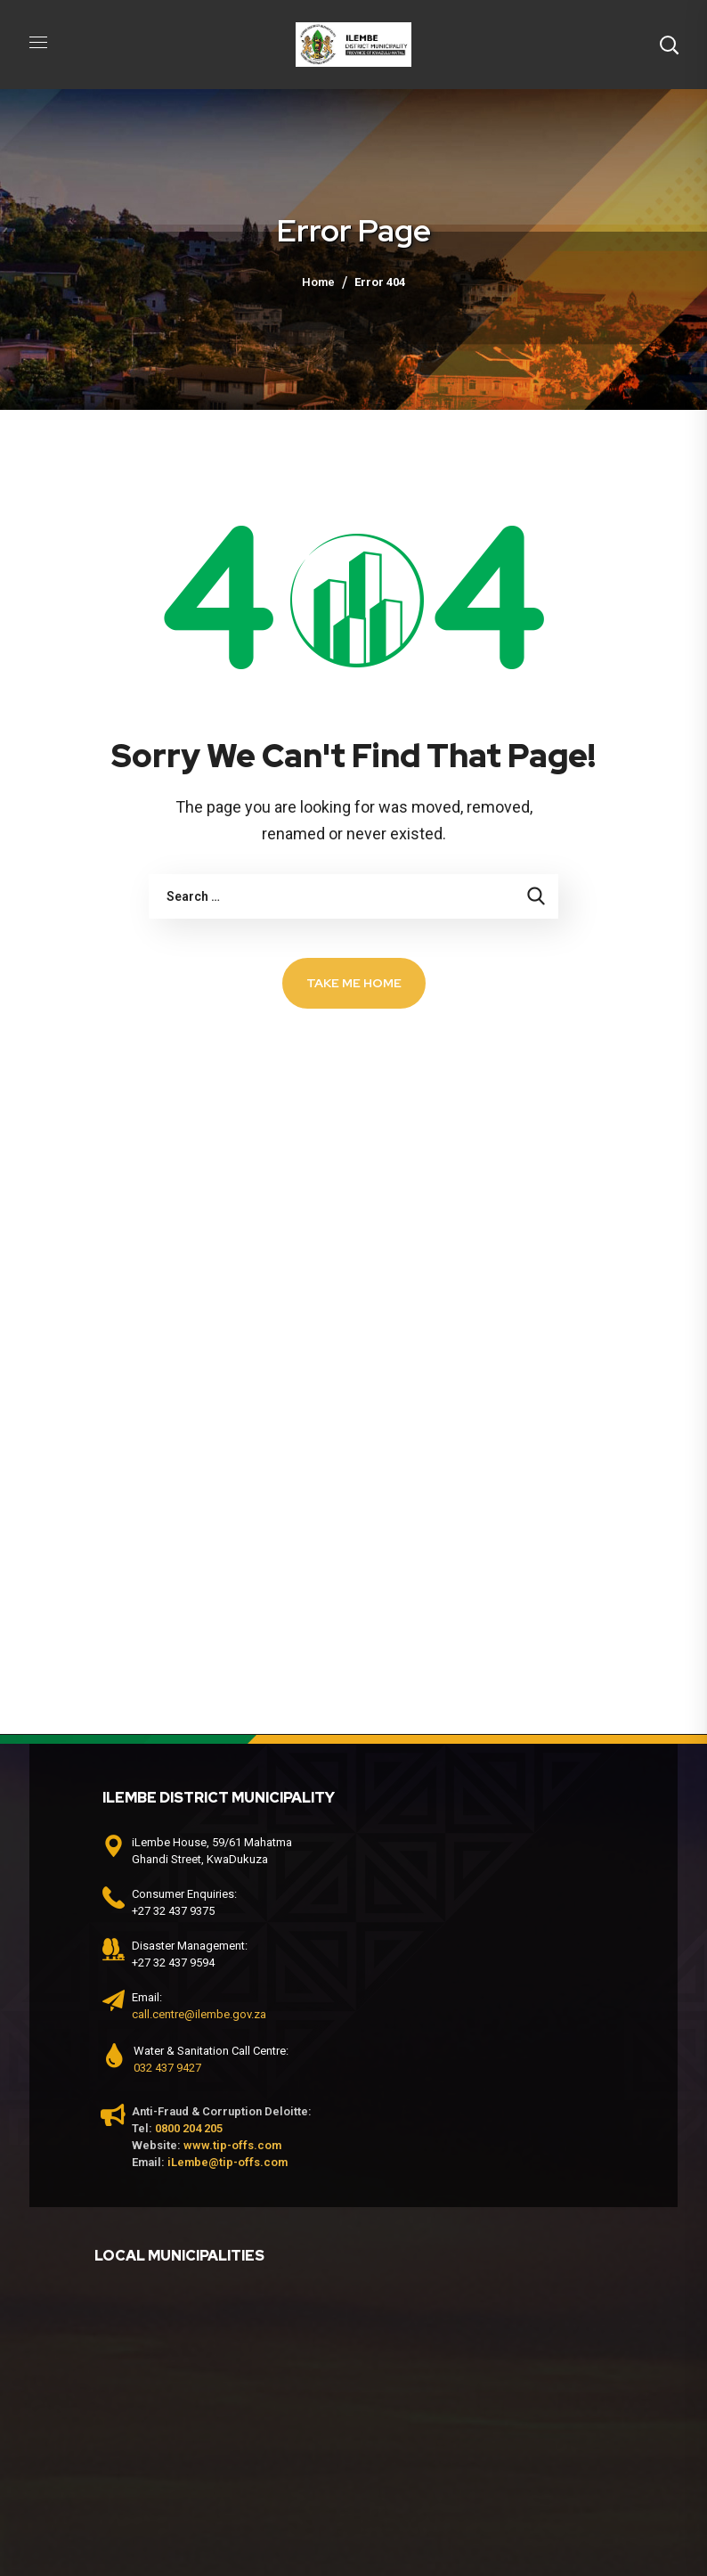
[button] (669, 44)
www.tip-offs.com (232, 2145)
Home (318, 282)
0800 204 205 (189, 2128)
